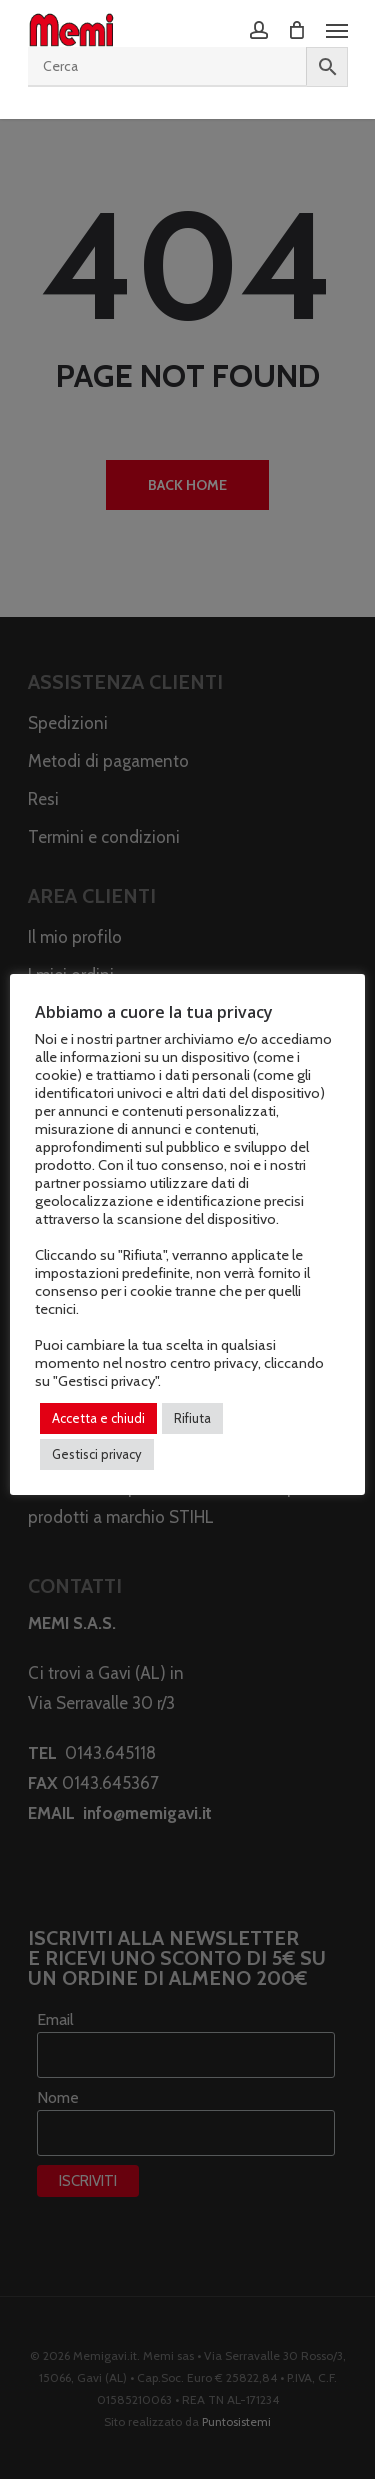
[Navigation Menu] (337, 30)
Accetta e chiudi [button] (98, 1418)
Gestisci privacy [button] (97, 1454)
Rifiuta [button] (192, 1418)
